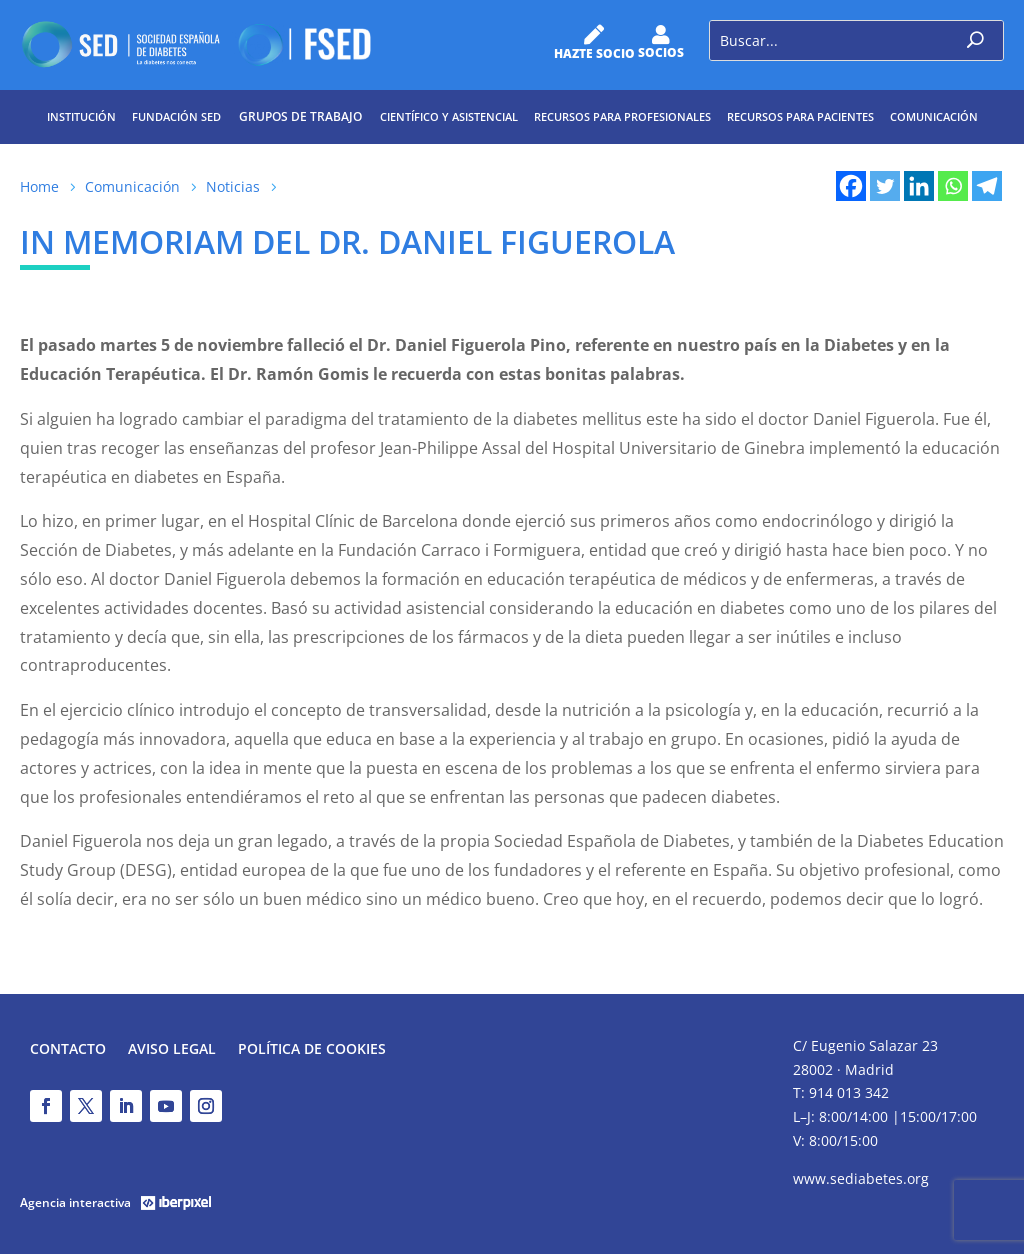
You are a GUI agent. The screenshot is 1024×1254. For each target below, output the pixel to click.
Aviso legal (172, 1050)
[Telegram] (987, 186)
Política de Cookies (312, 1050)
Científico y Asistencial (449, 116)
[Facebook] (851, 186)
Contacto (68, 1050)
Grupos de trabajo (300, 116)
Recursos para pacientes (800, 116)
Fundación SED (176, 116)
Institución (81, 116)
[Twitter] (885, 186)
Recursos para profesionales (622, 116)
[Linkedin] (919, 186)
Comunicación (934, 116)
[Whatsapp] (953, 186)
